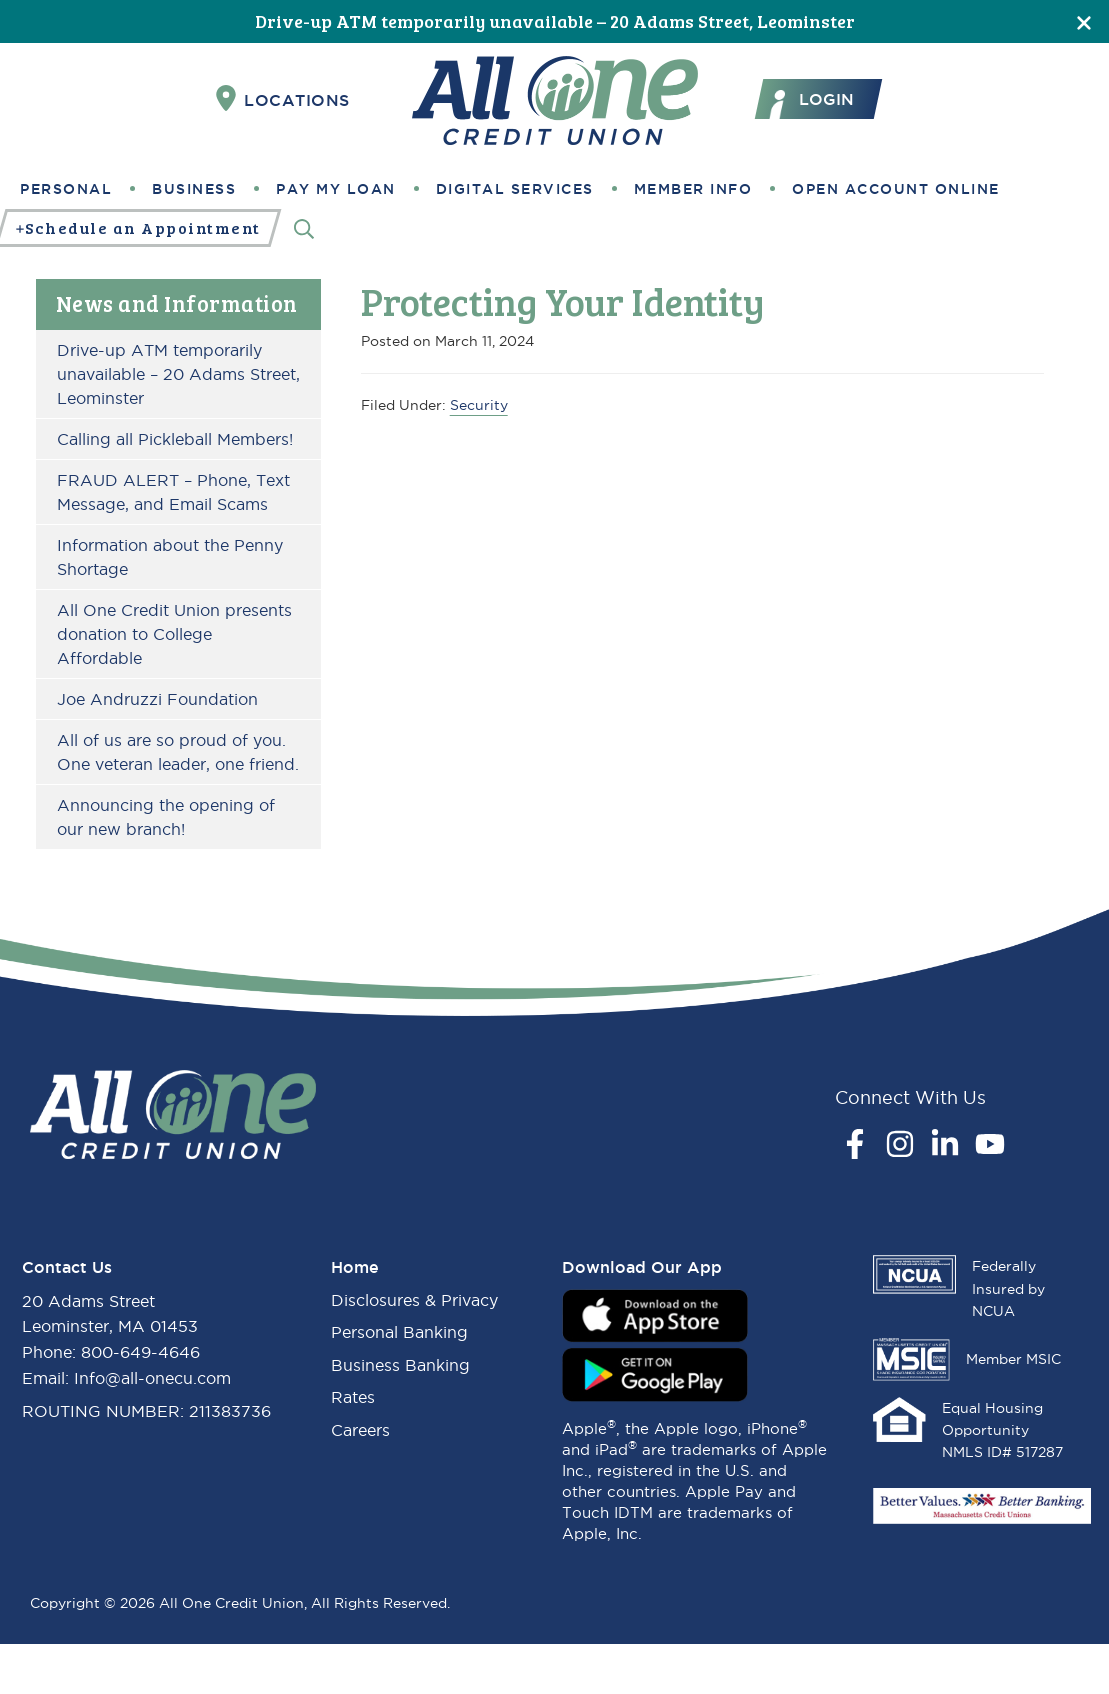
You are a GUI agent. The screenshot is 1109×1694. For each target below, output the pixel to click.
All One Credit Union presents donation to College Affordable (174, 634)
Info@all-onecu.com (152, 1378)
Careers (360, 1430)
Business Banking (400, 1365)
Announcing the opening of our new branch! (166, 817)
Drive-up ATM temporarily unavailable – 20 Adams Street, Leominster (555, 21)
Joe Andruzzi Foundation (157, 699)
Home (355, 1267)
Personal (66, 189)
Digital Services (515, 189)
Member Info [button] (693, 189)
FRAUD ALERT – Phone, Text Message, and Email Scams (173, 492)
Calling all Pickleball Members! (175, 439)
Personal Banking (399, 1332)
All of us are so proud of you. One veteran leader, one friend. (178, 752)
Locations (283, 99)
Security (479, 405)
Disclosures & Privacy (414, 1300)
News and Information (177, 303)
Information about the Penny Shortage (170, 557)
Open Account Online (896, 189)
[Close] (1084, 21)
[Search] (304, 228)
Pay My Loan (336, 189)
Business (194, 189)
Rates (353, 1397)
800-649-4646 (140, 1352)
